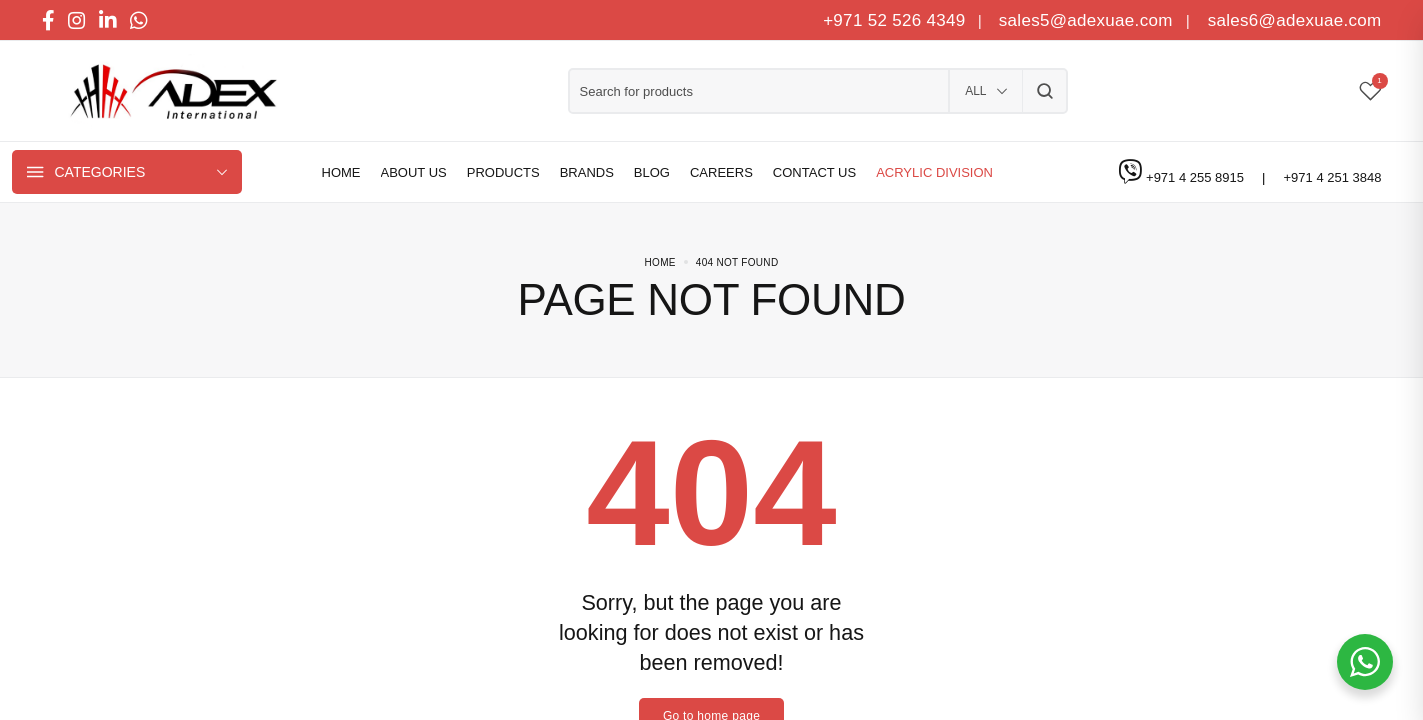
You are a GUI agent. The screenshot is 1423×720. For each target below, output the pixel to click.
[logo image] (167, 91)
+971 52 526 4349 (894, 20)
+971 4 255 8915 (1197, 177)
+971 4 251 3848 (1333, 177)
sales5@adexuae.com (1088, 20)
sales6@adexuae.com (1292, 20)
